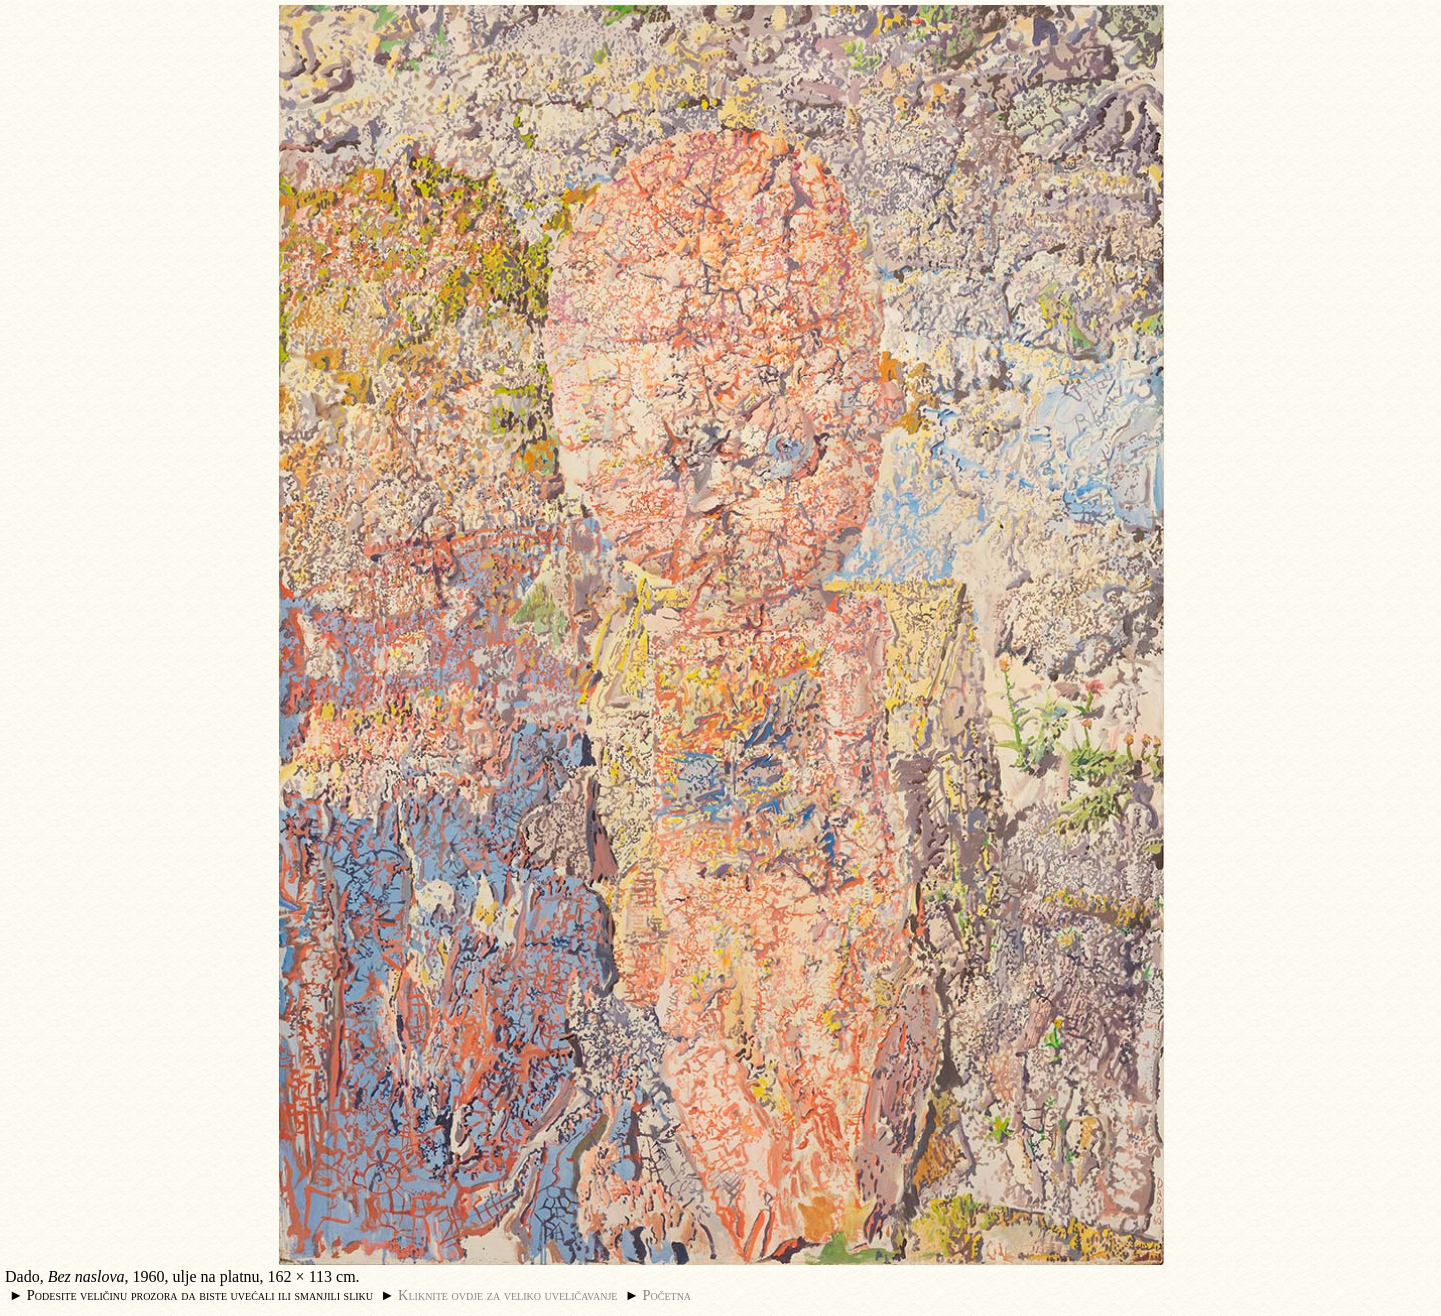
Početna (667, 1295)
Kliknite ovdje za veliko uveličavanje (507, 1295)
